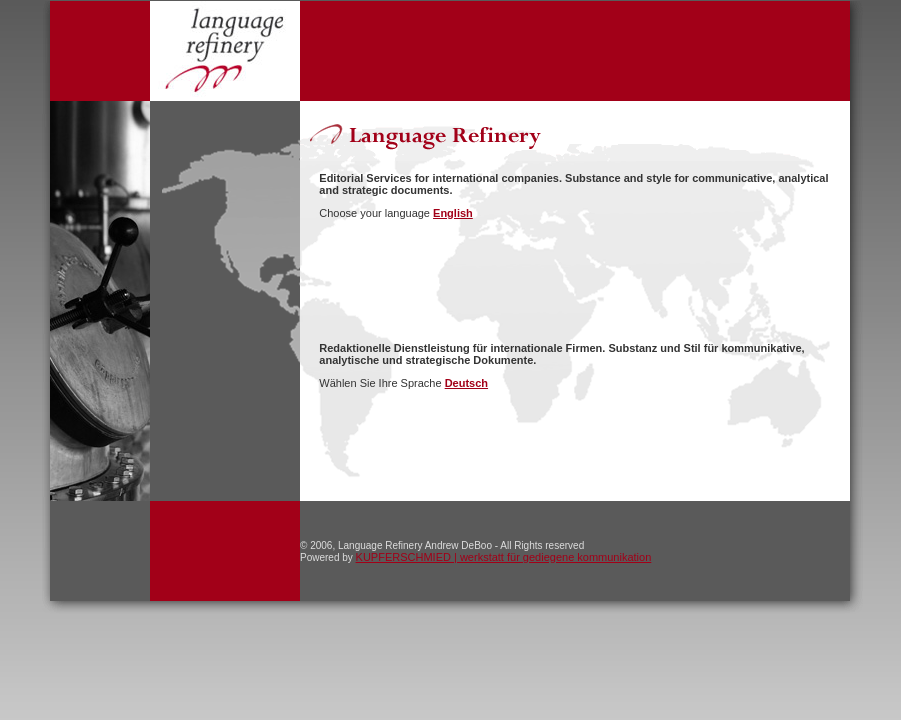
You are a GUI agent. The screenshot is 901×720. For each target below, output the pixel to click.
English (453, 213)
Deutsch (466, 383)
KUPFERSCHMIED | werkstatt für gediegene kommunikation (504, 557)
